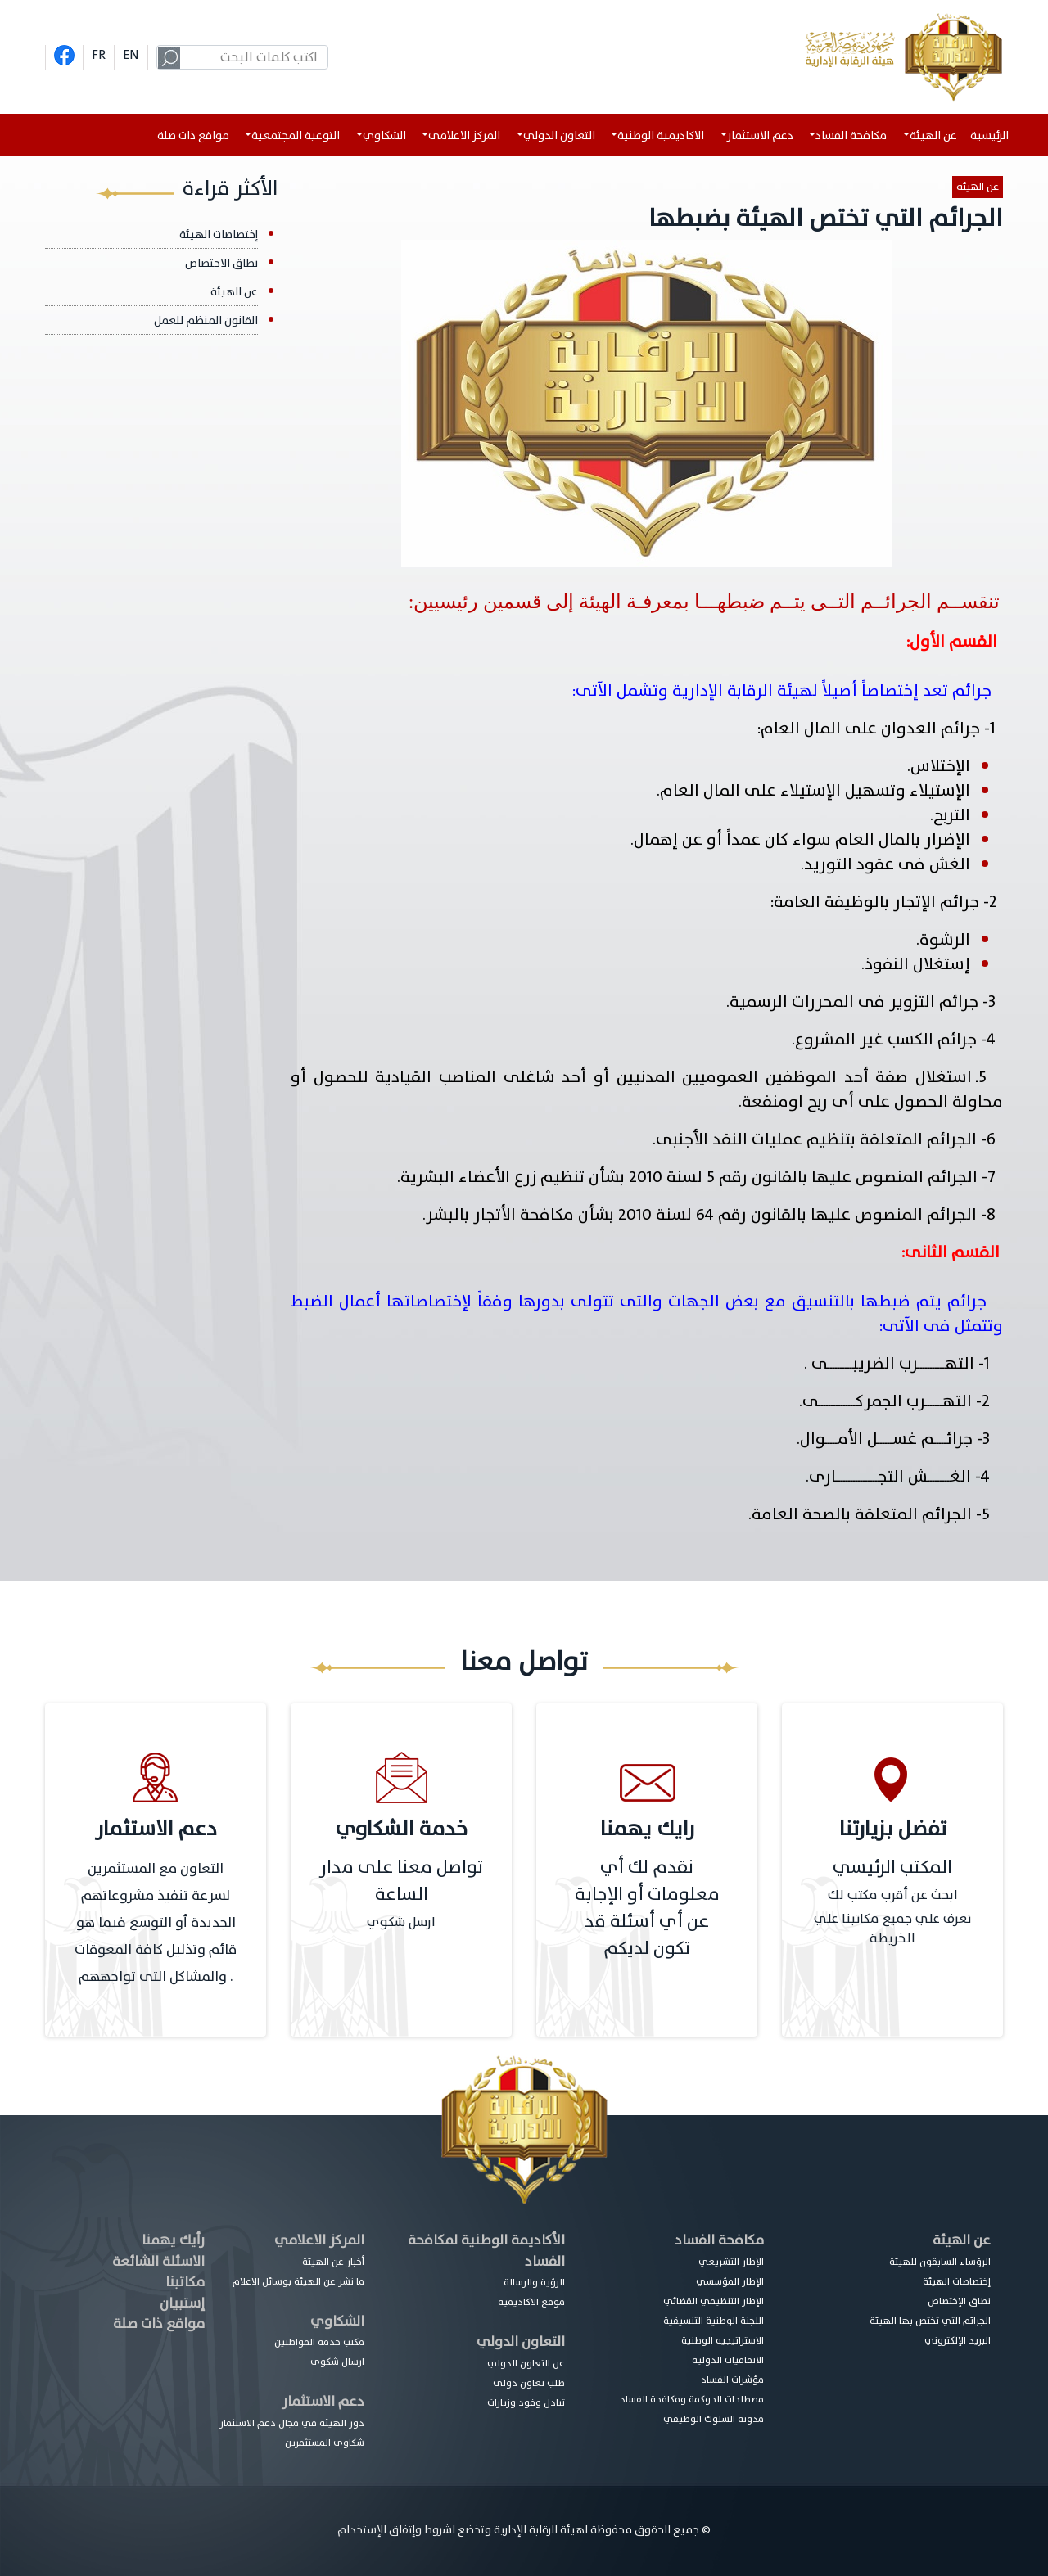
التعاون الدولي (521, 2341)
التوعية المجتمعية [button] (295, 135)
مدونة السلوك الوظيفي (713, 2419)
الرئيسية (992, 135)
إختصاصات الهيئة (218, 234)
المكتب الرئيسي (892, 1867)
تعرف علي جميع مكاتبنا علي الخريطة (892, 1928)
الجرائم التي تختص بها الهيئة (930, 2320)
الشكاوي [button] (384, 135)
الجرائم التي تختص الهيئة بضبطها (825, 218)
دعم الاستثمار (323, 2401)
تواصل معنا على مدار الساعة (401, 1881)
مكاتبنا (185, 2282)
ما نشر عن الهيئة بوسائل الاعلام (298, 2281)
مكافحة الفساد (719, 2240)
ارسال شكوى (337, 2361)
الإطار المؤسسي (730, 2281)
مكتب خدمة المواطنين (319, 2342)
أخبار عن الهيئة (333, 2261)
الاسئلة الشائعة (158, 2261)
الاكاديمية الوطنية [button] (660, 135)
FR (99, 54)
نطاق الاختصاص (221, 263)
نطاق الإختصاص (959, 2301)
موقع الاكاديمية (531, 2302)
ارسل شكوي (401, 1922)
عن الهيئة (977, 187)
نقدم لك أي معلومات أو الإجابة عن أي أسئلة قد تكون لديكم (647, 1908)
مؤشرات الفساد (732, 2379)
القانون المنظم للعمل (206, 320)
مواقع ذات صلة (193, 135)
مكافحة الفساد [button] (851, 135)
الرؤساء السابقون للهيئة (940, 2261)
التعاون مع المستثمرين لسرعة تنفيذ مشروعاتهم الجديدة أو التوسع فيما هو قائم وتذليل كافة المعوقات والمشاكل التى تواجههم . (156, 1922)
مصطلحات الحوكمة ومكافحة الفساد (692, 2399)
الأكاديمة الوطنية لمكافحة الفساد (486, 2250)
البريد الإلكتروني (957, 2340)
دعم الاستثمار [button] (760, 135)
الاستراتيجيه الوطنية (722, 2340)
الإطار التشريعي (731, 2261)
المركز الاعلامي (319, 2240)
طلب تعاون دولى (529, 2383)
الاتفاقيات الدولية (728, 2360)
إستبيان (182, 2303)
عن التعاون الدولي (526, 2363)
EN (131, 54)
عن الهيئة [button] (933, 135)
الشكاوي (337, 2321)
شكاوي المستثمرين (324, 2442)
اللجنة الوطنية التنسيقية (713, 2320)
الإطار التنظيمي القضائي (713, 2301)
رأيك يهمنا (173, 2240)
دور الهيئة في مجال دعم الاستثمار (291, 2423)
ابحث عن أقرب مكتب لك (893, 1895)
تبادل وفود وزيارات (526, 2402)
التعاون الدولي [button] (559, 135)
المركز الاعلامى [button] (464, 135)
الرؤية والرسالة (534, 2282)
